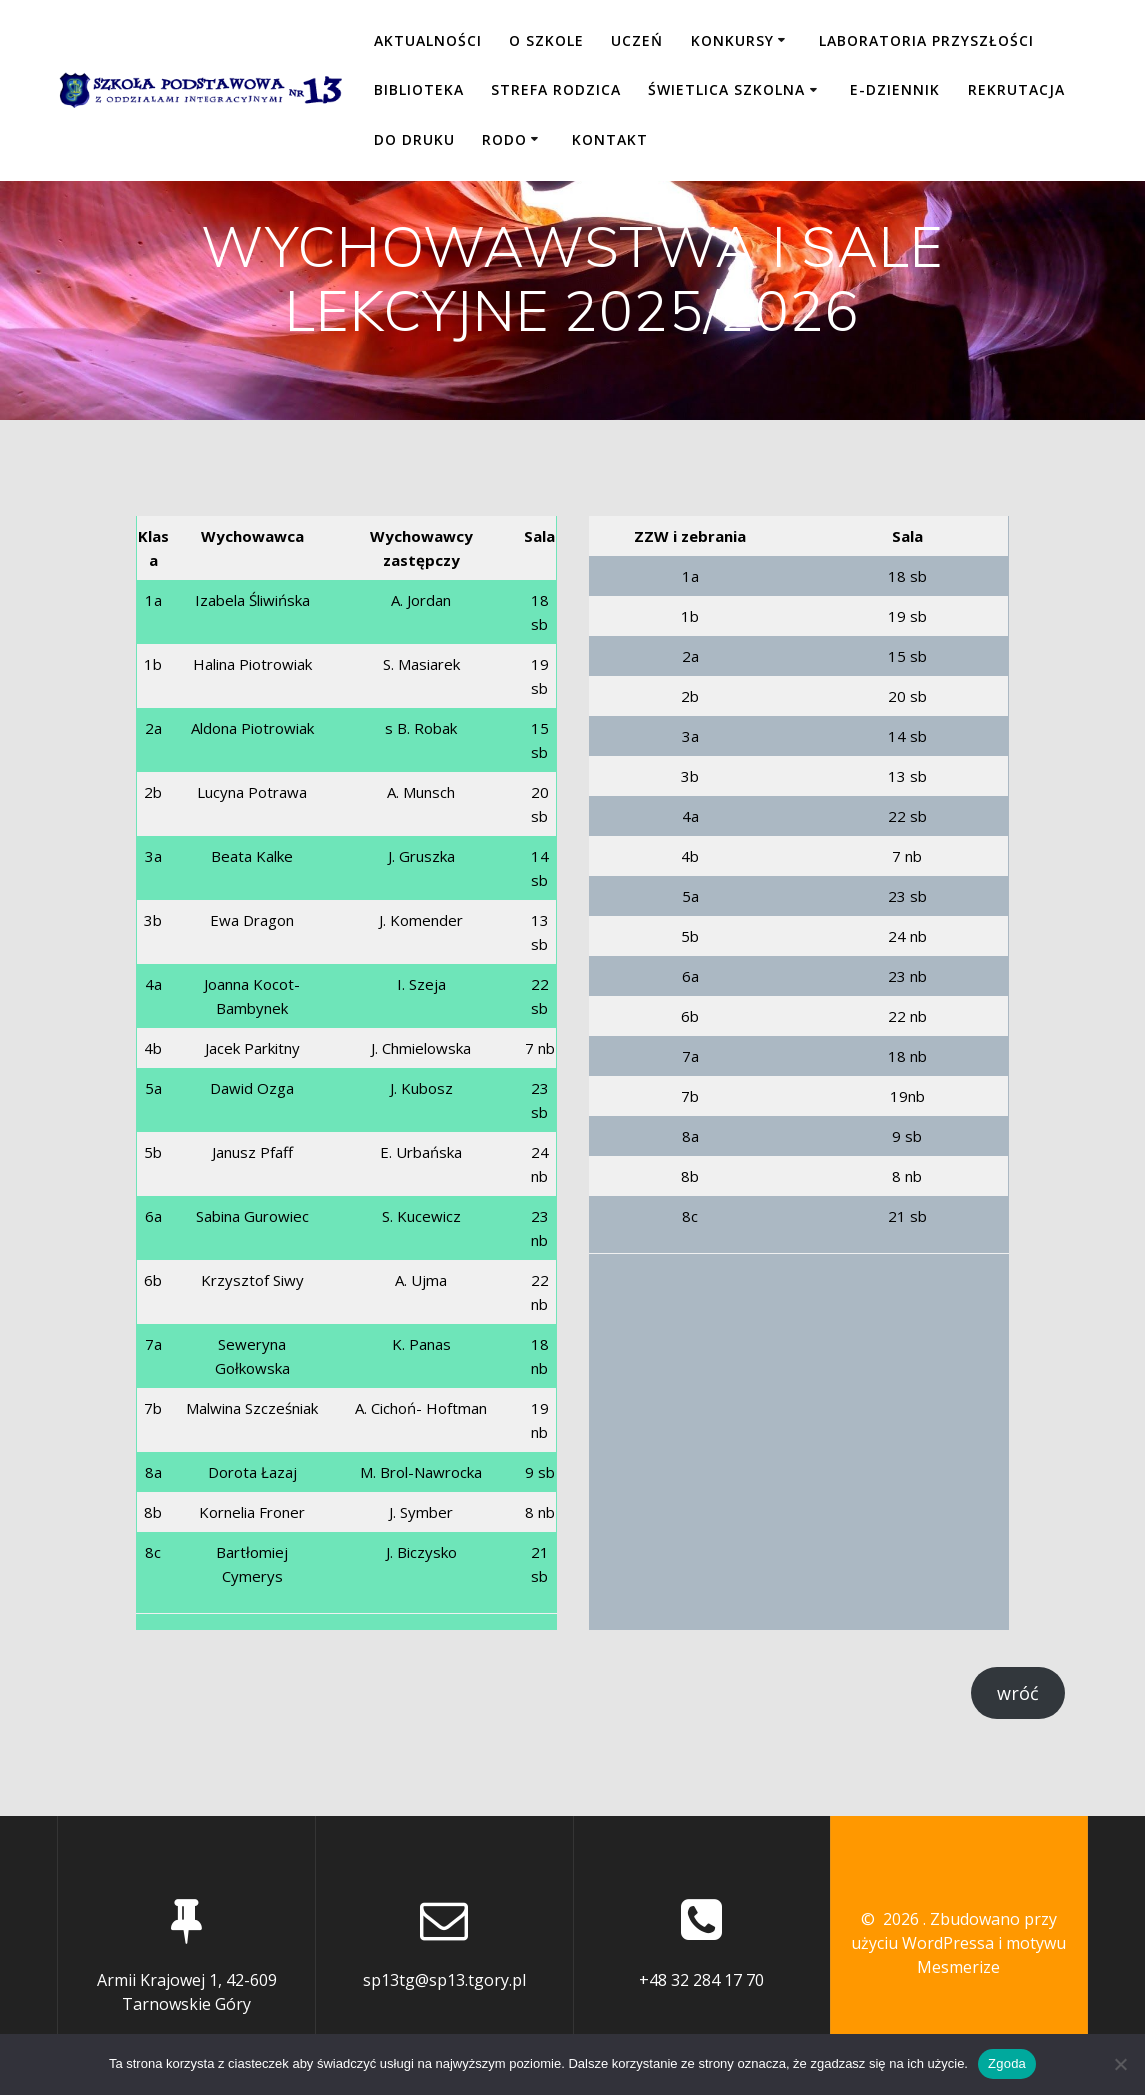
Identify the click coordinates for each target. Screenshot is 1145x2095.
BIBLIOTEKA (419, 89)
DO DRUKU (414, 139)
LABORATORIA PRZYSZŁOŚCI (926, 40)
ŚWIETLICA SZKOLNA (726, 89)
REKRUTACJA (1016, 89)
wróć (1018, 1693)
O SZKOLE (546, 40)
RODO (504, 139)
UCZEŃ (637, 40)
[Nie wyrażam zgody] (1120, 2064)
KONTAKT (610, 139)
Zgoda (1007, 2063)
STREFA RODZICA (556, 89)
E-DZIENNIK (895, 89)
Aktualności (428, 40)
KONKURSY (732, 40)
